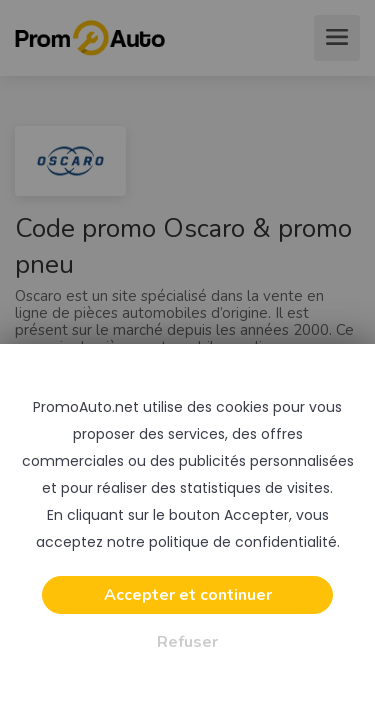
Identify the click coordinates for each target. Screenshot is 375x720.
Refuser (187, 642)
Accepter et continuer (188, 595)
